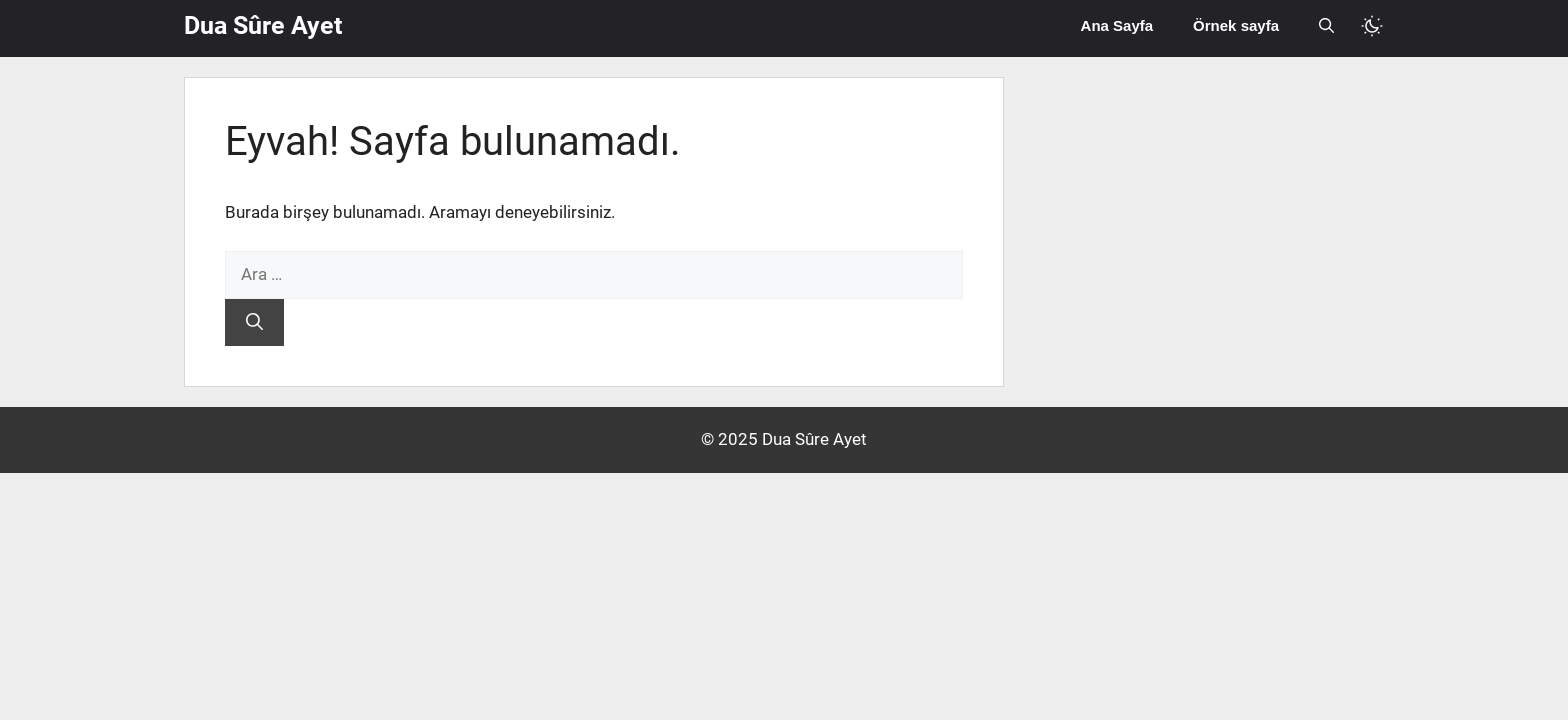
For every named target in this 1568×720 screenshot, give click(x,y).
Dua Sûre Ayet (263, 25)
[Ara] (254, 323)
